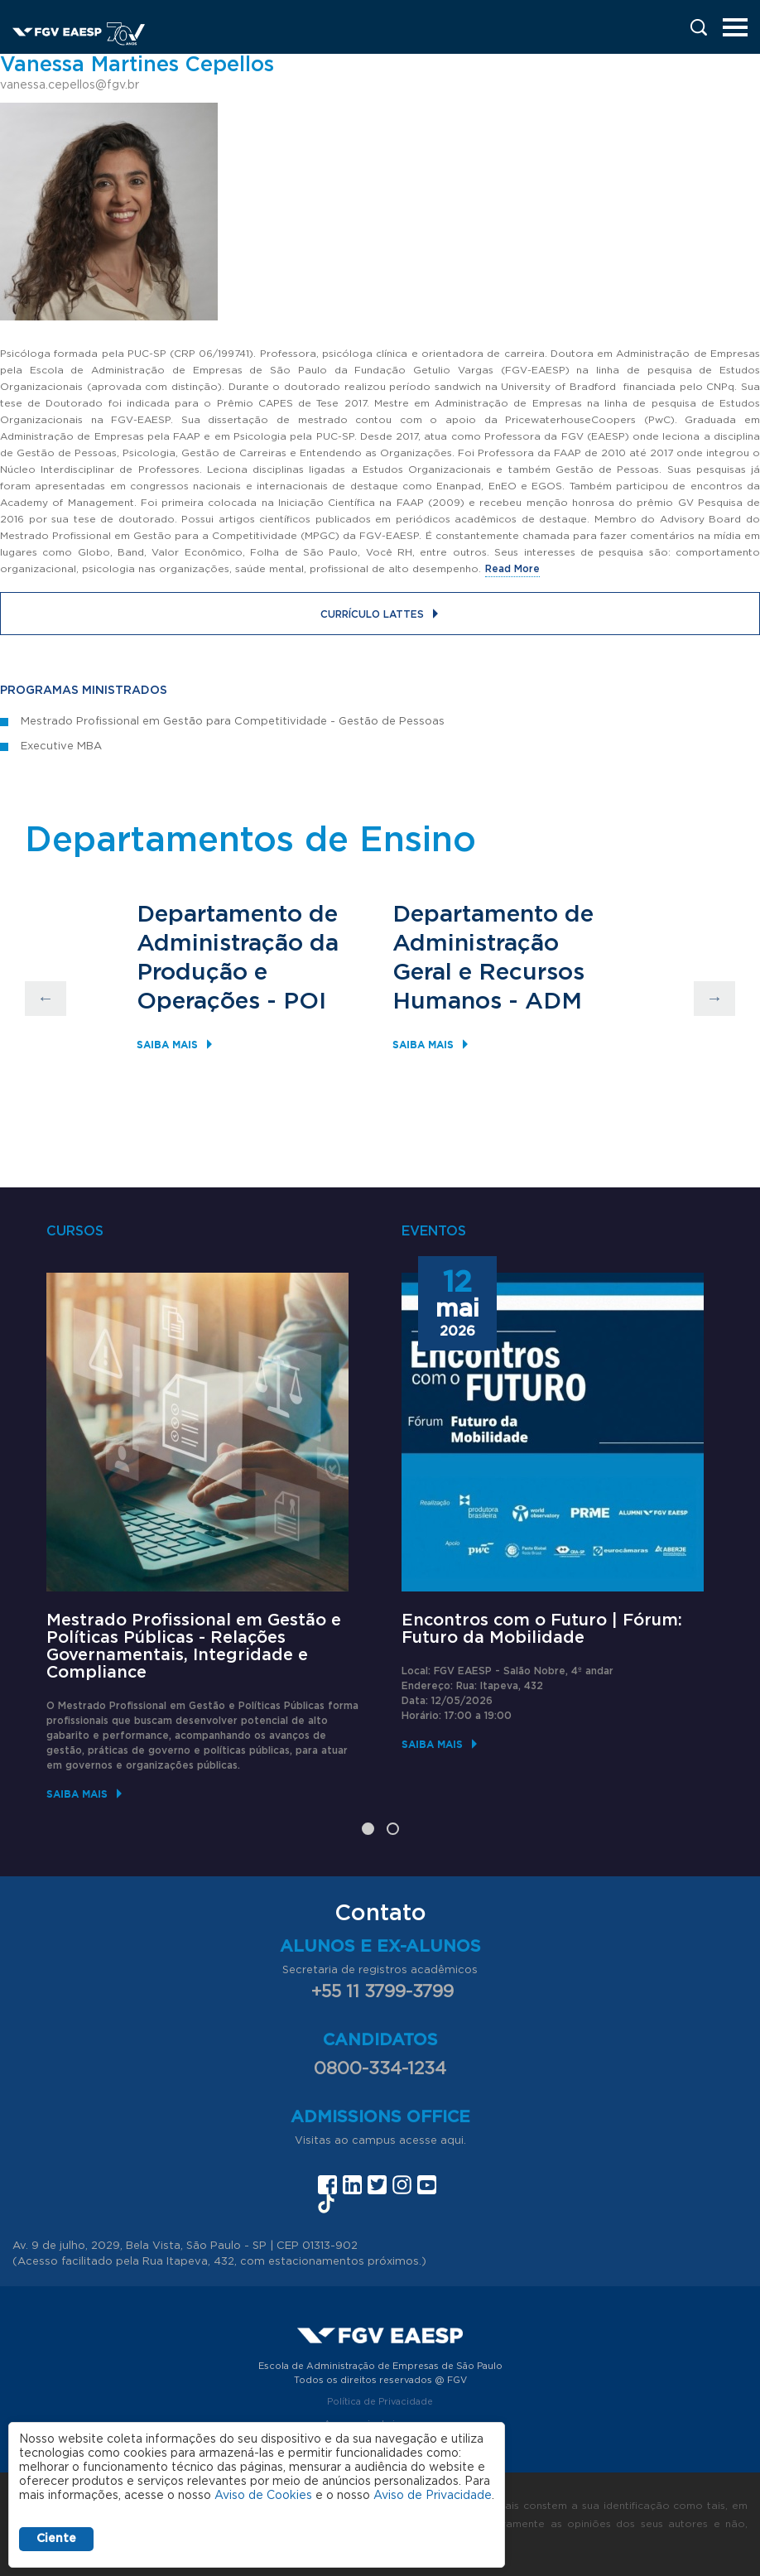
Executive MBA (61, 746)
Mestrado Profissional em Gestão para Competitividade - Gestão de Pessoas (233, 721)
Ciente (56, 2539)
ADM (553, 1002)
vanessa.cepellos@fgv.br (69, 85)
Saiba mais (167, 1044)
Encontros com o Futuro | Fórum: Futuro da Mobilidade (542, 1629)
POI (304, 1002)
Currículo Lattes (372, 614)
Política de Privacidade (380, 2401)
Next (714, 998)
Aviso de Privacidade (432, 2495)
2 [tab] (393, 1828)
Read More (512, 569)
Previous (45, 998)
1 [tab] (368, 1828)
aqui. (453, 2140)
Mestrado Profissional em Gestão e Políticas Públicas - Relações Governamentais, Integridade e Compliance (193, 1646)
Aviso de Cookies (263, 2495)
